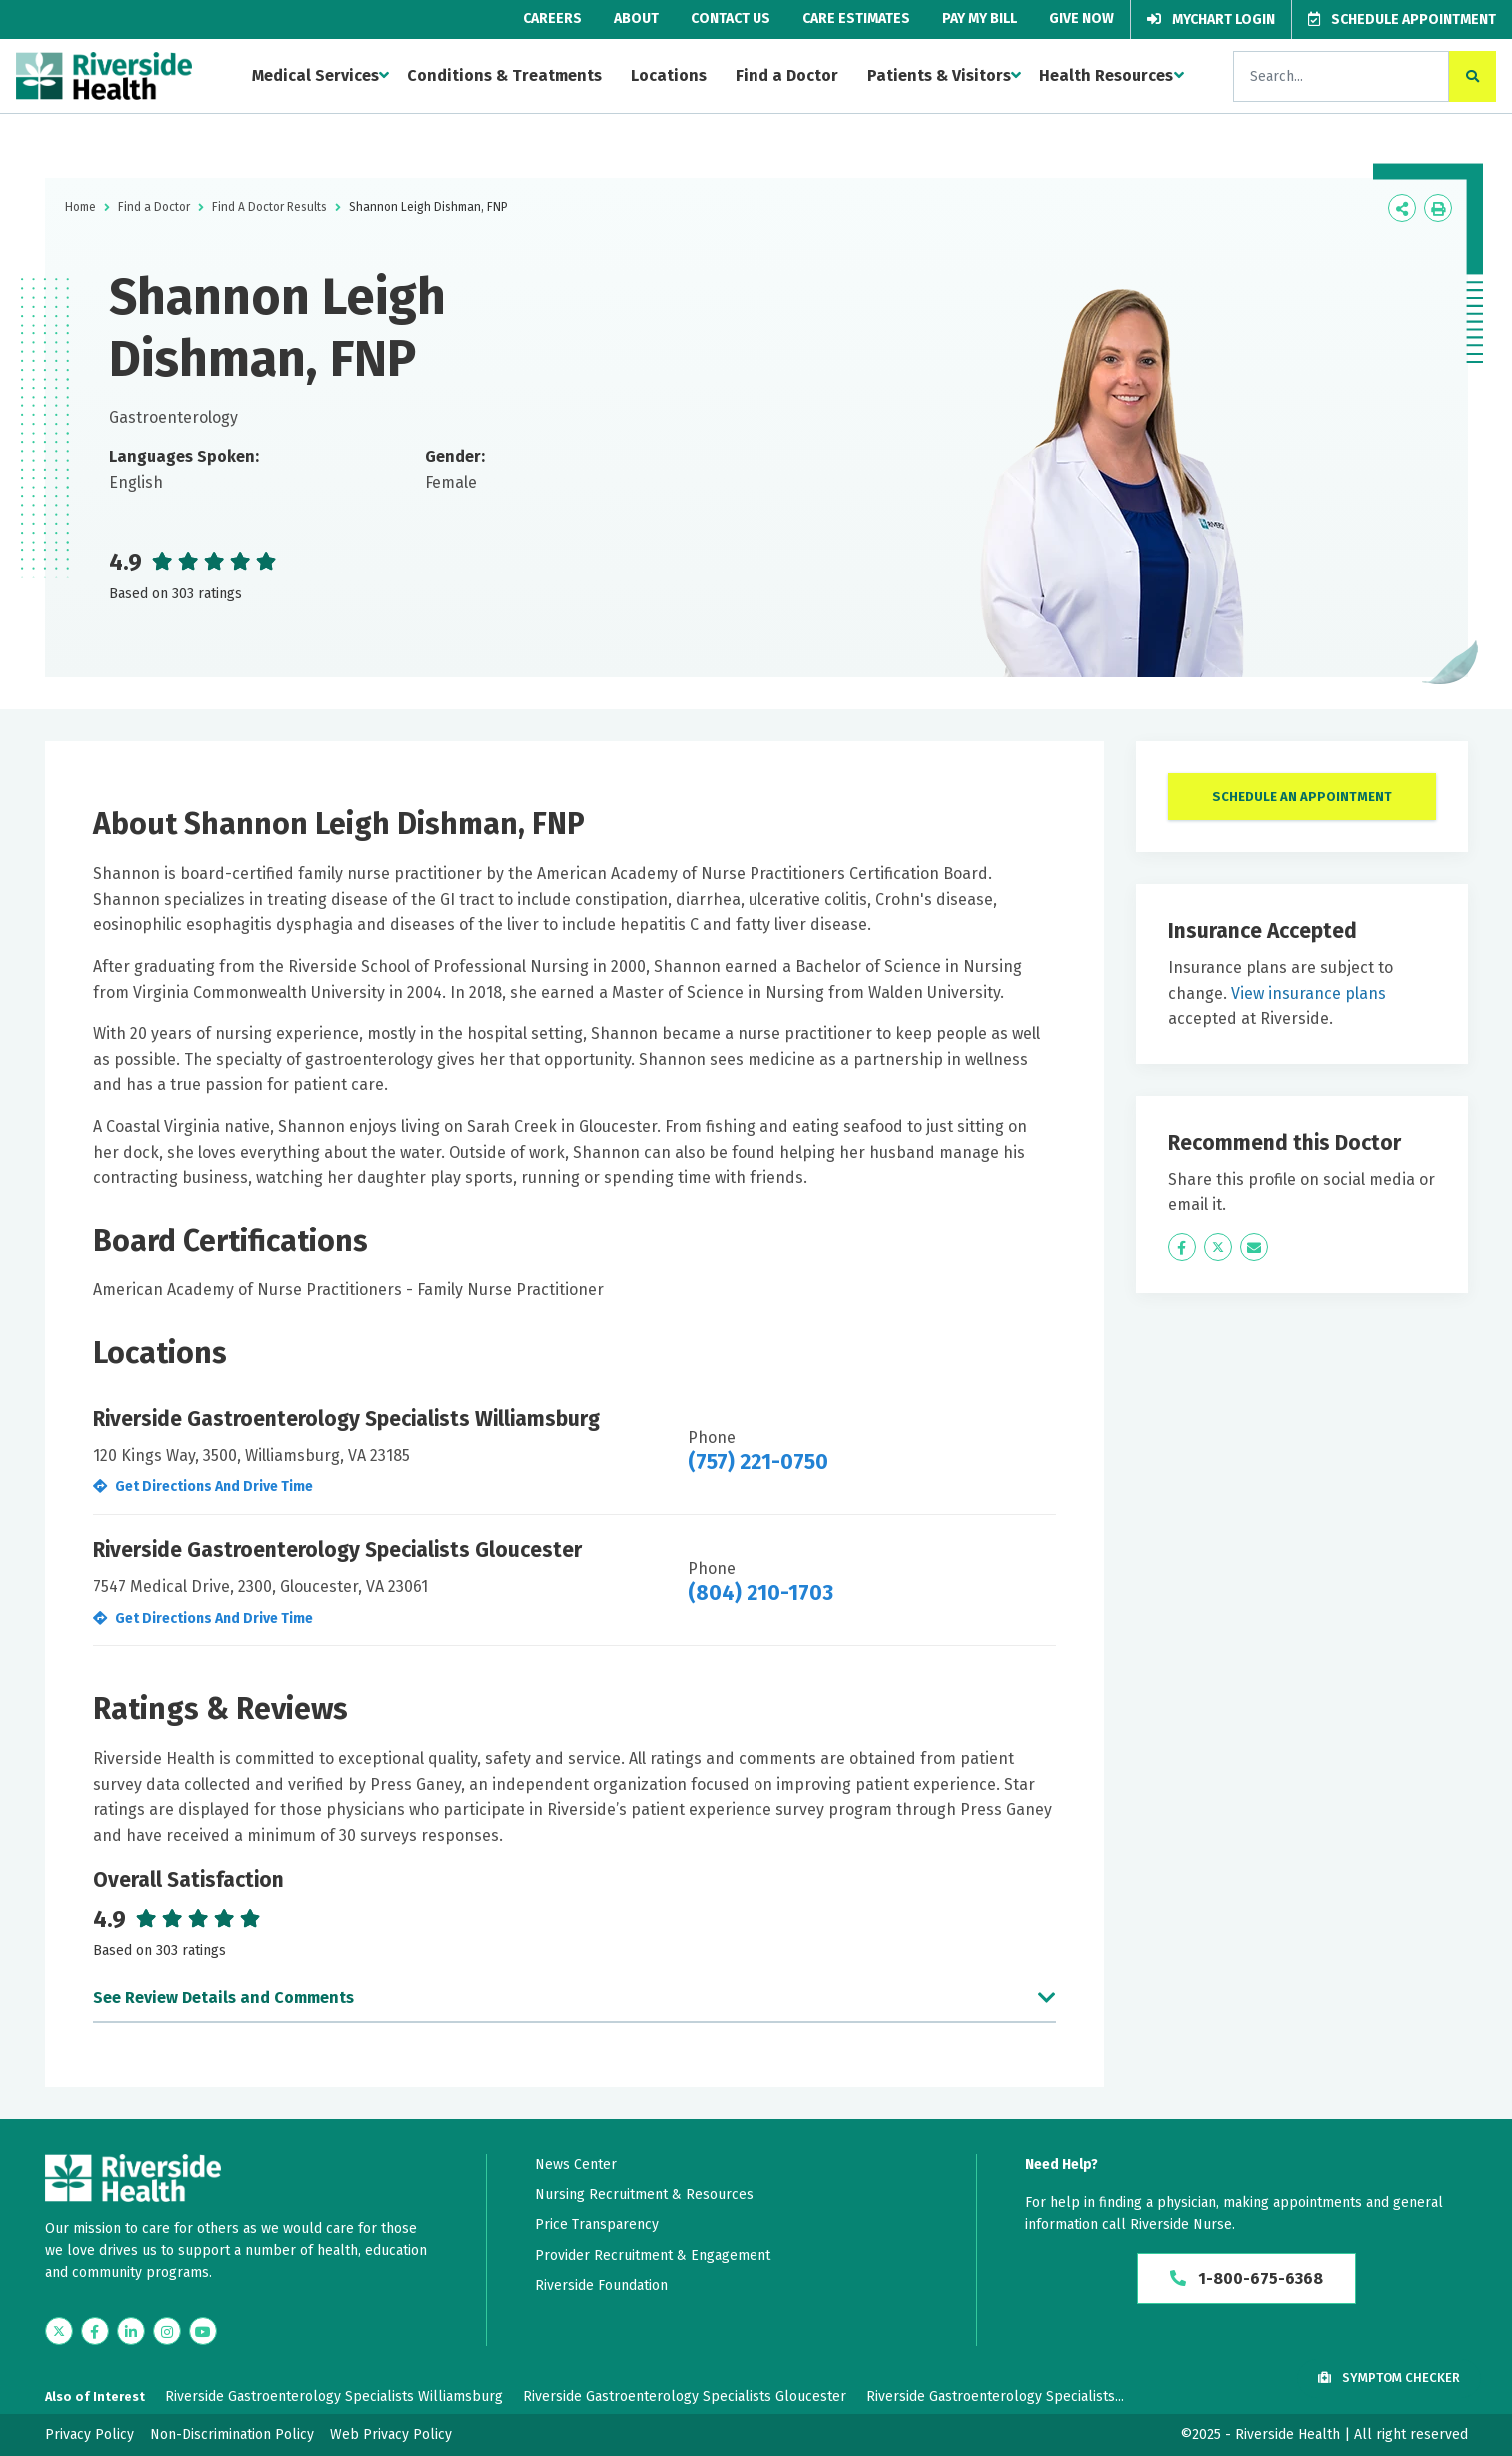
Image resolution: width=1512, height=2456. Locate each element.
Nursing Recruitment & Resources (644, 2194)
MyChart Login (1211, 19)
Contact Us (730, 18)
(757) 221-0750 (758, 1462)
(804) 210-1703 (760, 1593)
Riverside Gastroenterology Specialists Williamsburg (334, 2396)
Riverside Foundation (601, 2285)
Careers (552, 18)
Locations (669, 75)
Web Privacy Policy (391, 2434)
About (636, 18)
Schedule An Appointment (1302, 796)
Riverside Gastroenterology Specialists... (995, 2396)
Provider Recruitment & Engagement (652, 2255)
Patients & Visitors (939, 75)
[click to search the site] (1472, 76)
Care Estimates (856, 18)
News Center (576, 2164)
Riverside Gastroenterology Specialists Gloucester (684, 2396)
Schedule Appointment (1402, 19)
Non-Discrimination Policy (232, 2434)
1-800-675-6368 (1246, 2278)
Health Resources (1106, 75)
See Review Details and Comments (223, 1997)
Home (80, 207)
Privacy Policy (89, 2434)
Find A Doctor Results (269, 207)
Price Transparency (597, 2224)
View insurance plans (1308, 993)
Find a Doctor (787, 75)
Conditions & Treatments (504, 75)
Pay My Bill (979, 18)
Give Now (1081, 18)
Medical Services (315, 75)
